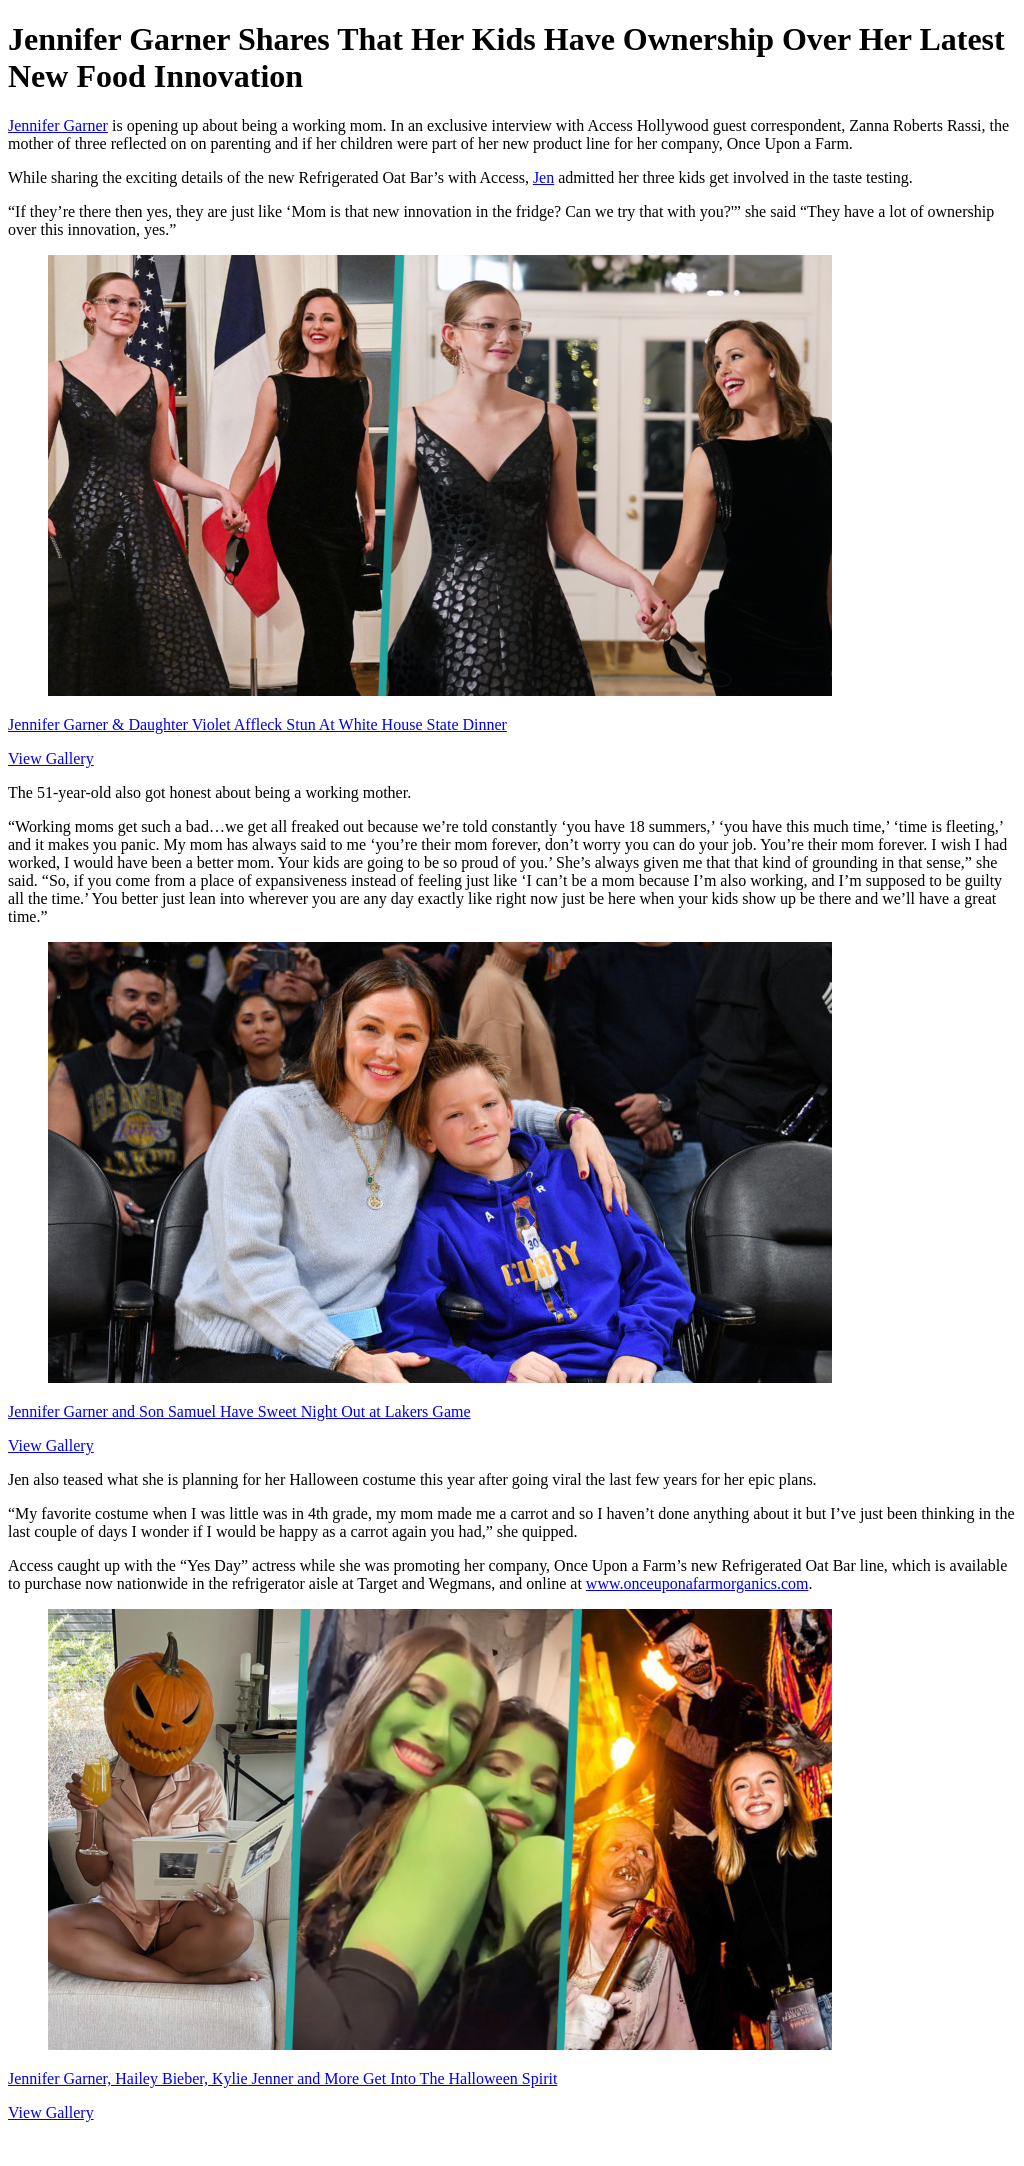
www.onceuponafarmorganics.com (697, 1583)
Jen (543, 177)
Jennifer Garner (58, 125)
